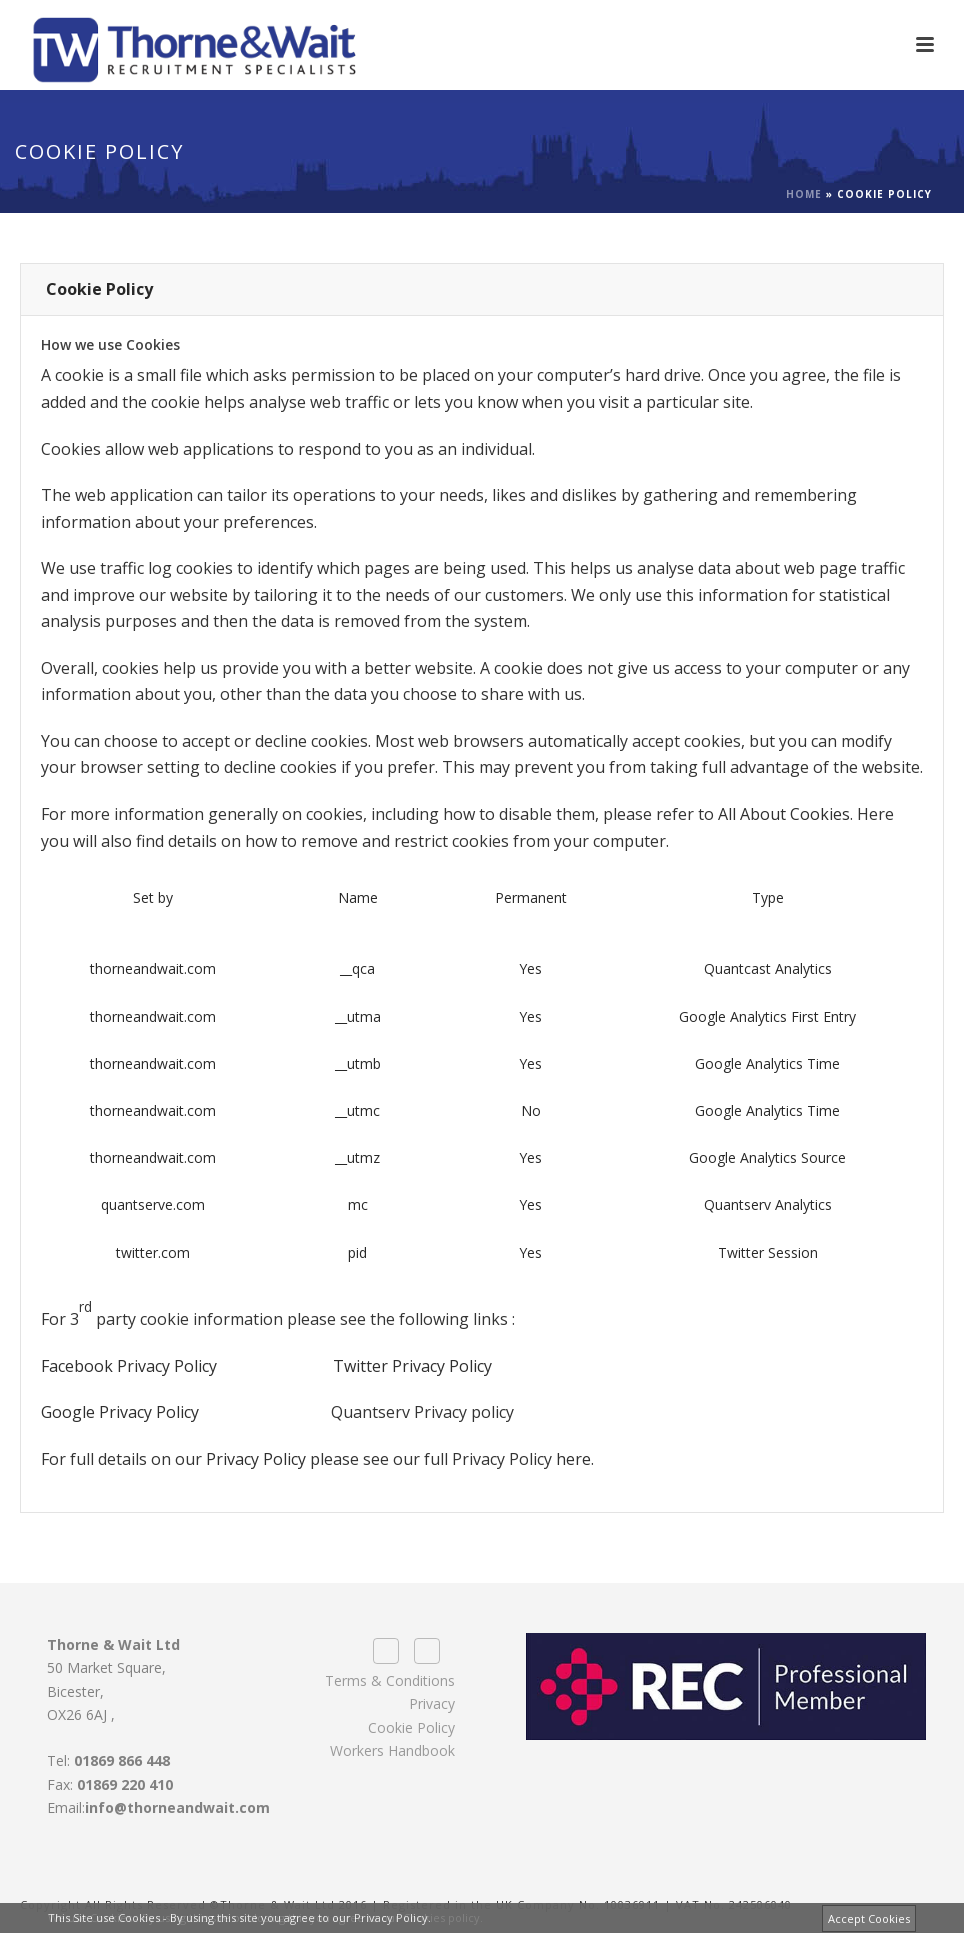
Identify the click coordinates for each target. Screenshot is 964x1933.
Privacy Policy (256, 1459)
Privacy (432, 1703)
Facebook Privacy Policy (129, 1366)
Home (804, 194)
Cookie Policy (411, 1727)
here (573, 1459)
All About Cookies (784, 814)
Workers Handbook (392, 1750)
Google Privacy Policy (120, 1412)
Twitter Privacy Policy (412, 1366)
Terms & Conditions (390, 1680)
